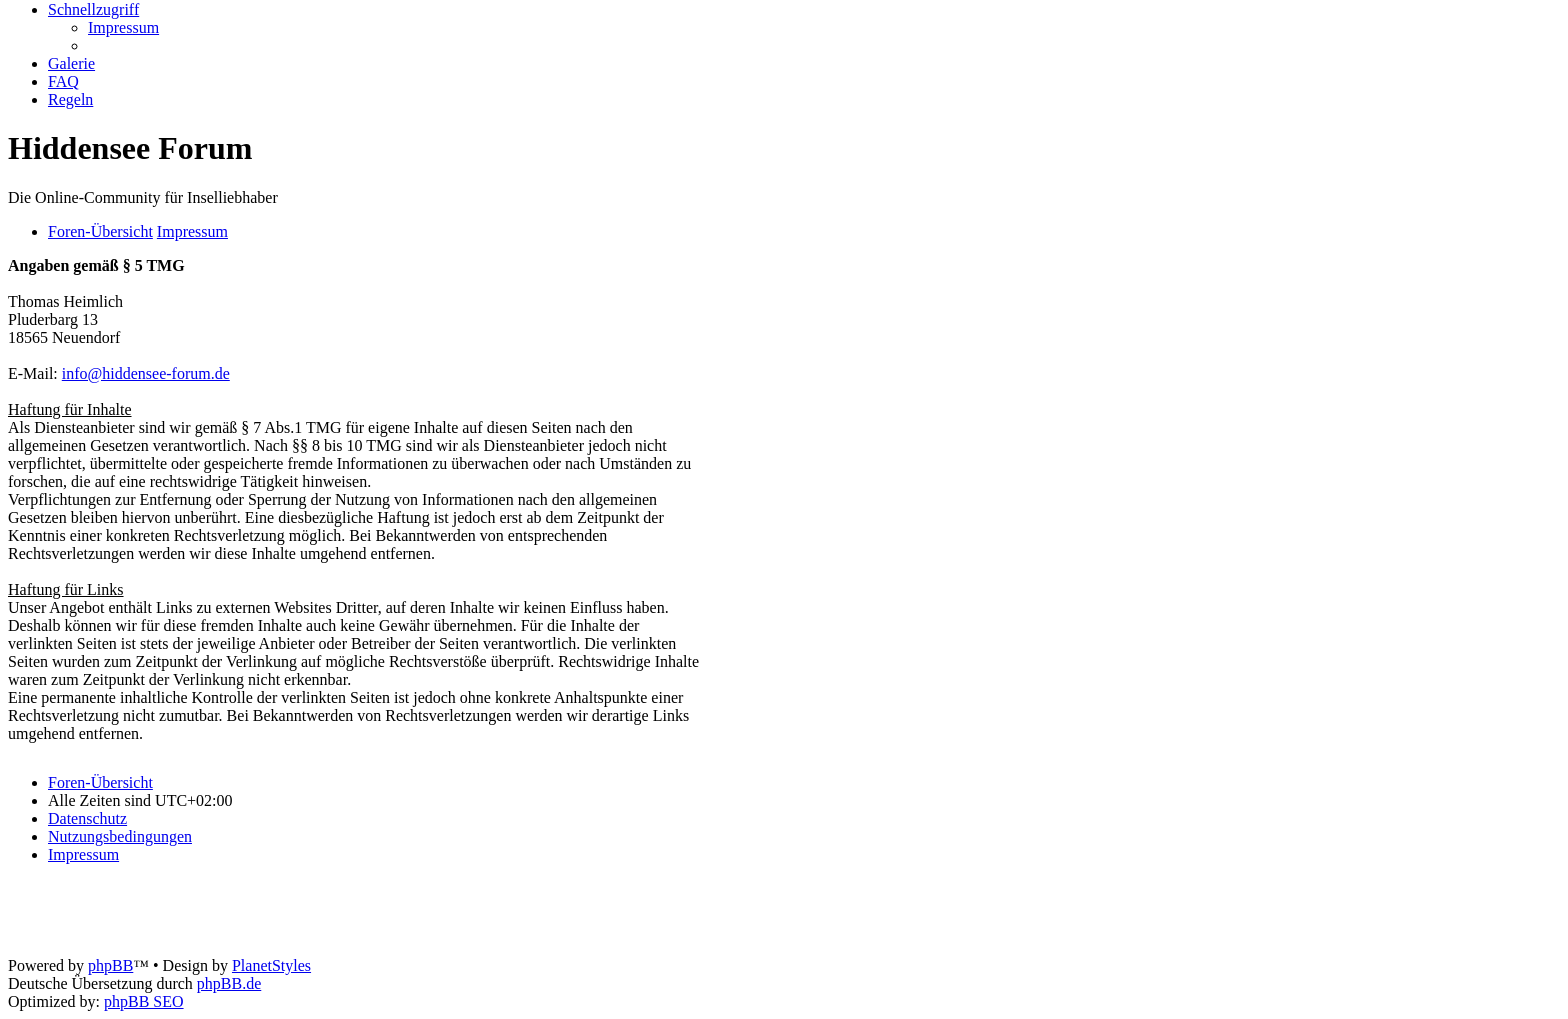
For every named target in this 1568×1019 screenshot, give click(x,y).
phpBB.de (229, 983)
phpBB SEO (144, 1001)
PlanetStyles (271, 965)
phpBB (110, 965)
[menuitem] (123, 27)
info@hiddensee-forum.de (146, 373)
